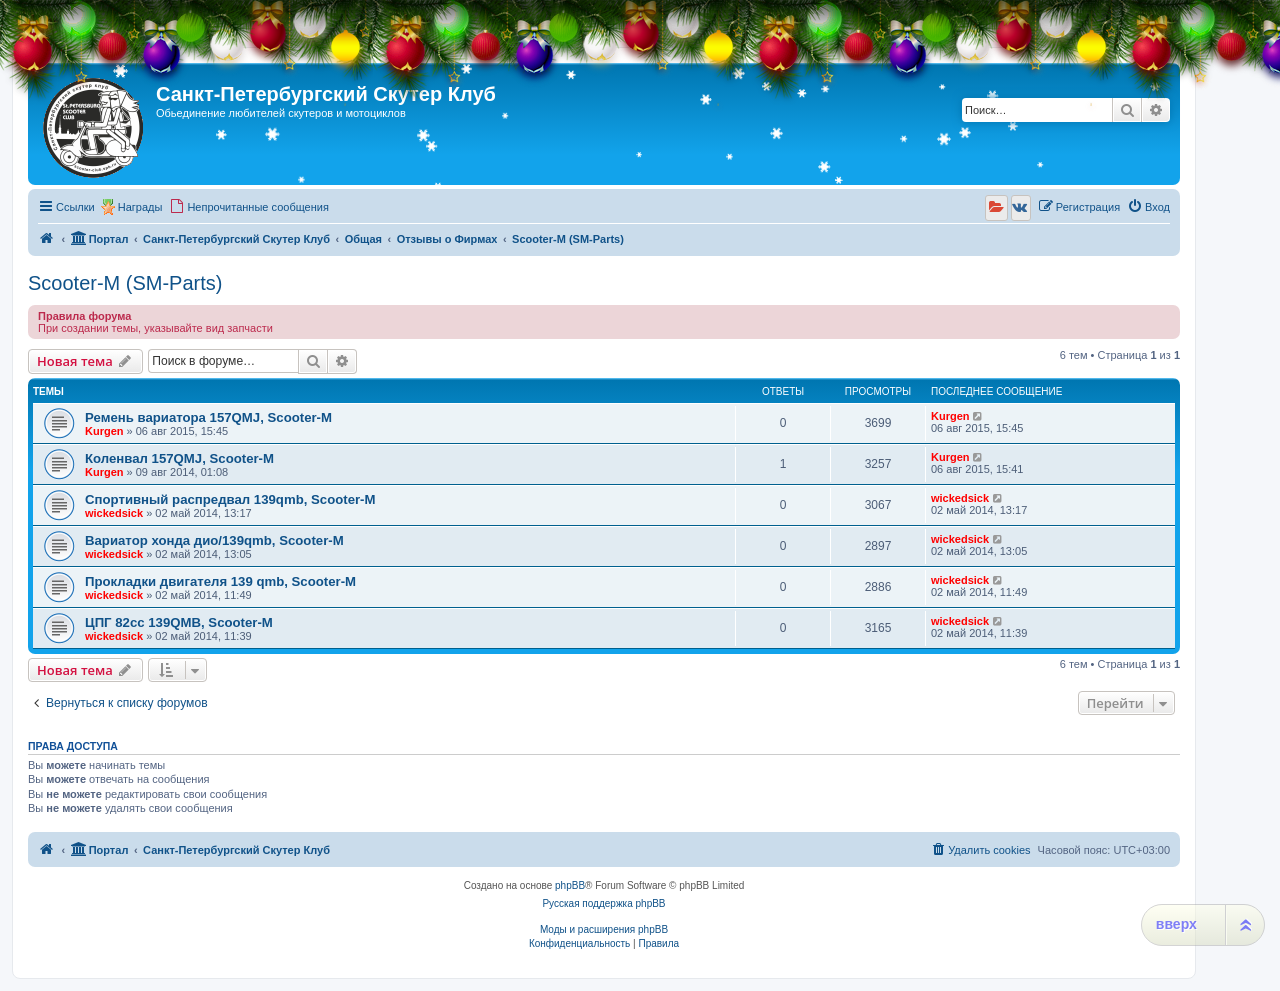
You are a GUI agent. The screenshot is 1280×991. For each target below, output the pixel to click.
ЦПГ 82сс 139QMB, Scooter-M (179, 622)
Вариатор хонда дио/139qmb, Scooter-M (214, 540)
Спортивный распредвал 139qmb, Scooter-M (230, 499)
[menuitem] (249, 207)
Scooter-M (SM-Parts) (125, 283)
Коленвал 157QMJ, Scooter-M (179, 458)
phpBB (570, 885)
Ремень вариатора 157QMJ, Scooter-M (208, 417)
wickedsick (114, 513)
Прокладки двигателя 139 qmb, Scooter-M (220, 581)
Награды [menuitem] (140, 207)
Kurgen (104, 431)
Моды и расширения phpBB (604, 929)
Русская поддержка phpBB (603, 903)
